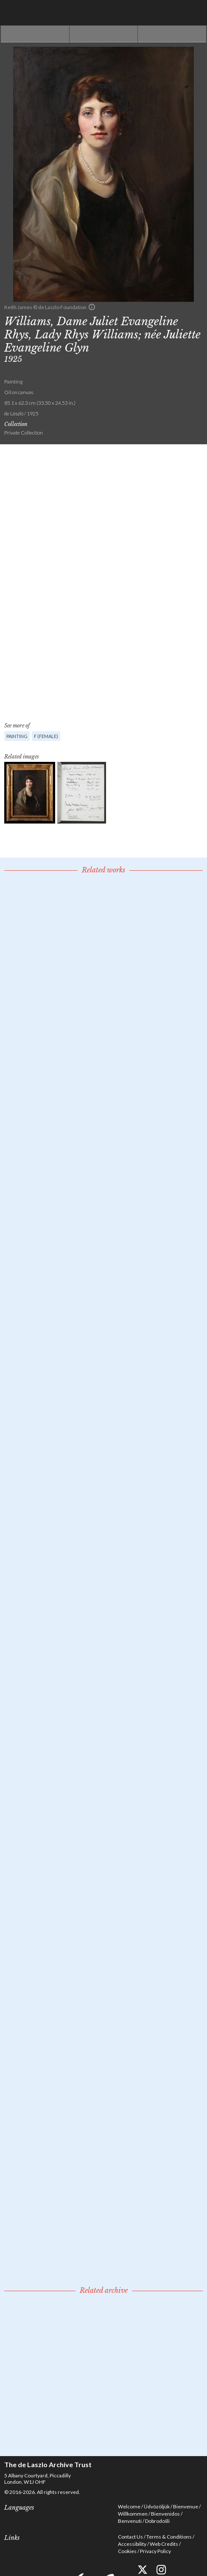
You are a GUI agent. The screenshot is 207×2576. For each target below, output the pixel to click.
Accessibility (132, 2544)
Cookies (127, 2551)
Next (172, 34)
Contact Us (130, 2536)
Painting (17, 736)
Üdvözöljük (157, 2506)
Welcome (129, 2506)
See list (104, 34)
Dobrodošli (157, 2521)
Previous (35, 34)
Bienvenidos (165, 2514)
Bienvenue (185, 2506)
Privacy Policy (155, 2551)
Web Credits (164, 2544)
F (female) (46, 736)
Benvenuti (130, 2521)
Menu (194, 13)
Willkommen (133, 2514)
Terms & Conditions (169, 2536)
